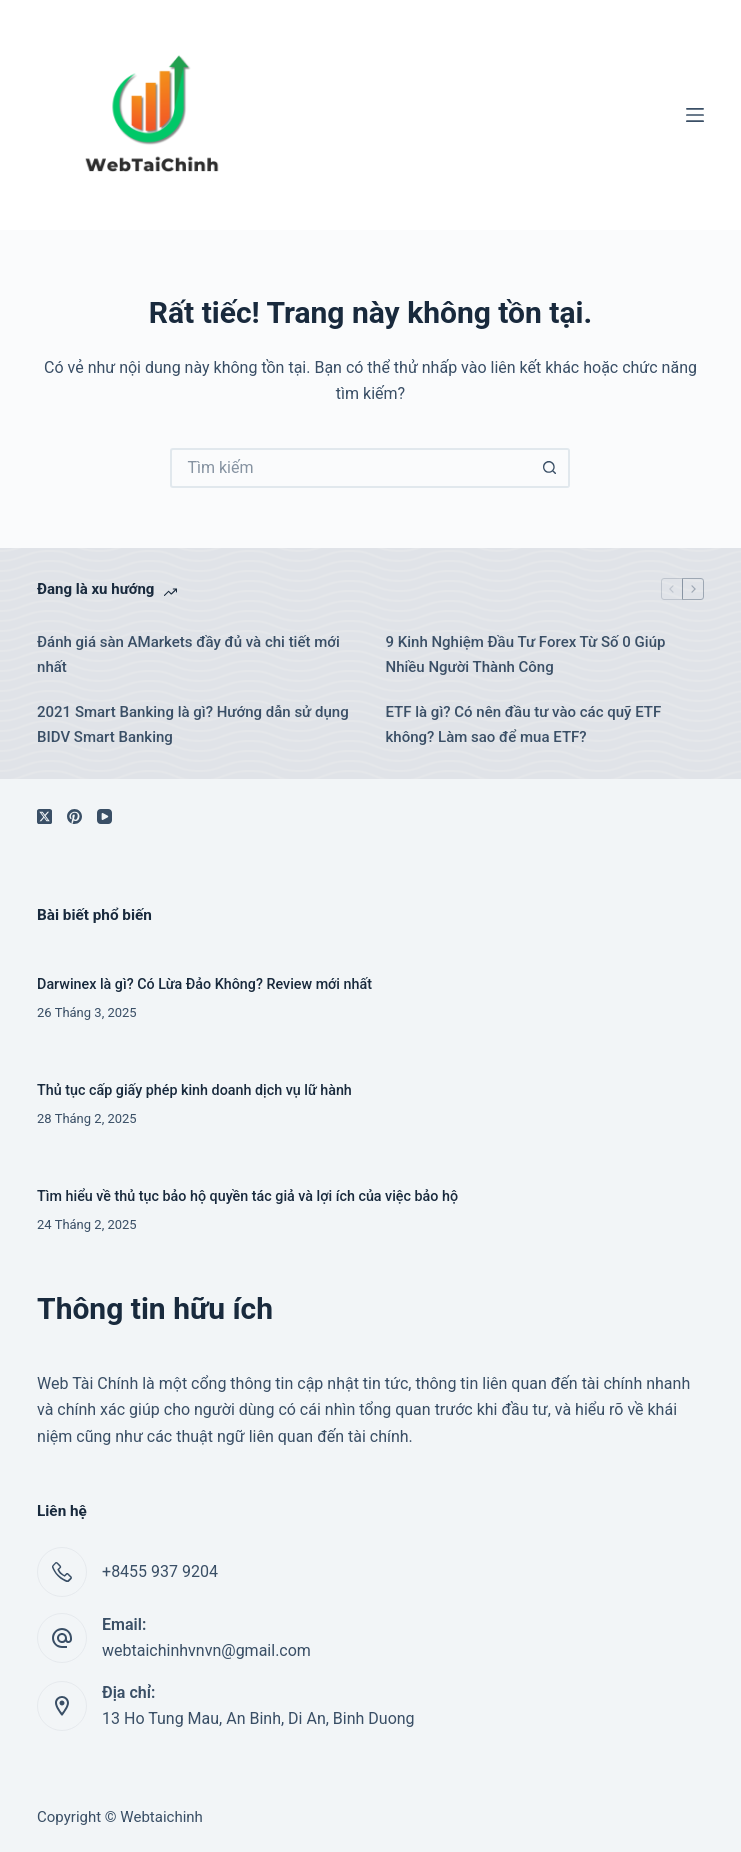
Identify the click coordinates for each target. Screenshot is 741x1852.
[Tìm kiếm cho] (350, 468)
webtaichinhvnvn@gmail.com (206, 1650)
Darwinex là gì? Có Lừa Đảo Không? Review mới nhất (204, 984)
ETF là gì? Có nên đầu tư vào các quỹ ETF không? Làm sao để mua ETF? (523, 724)
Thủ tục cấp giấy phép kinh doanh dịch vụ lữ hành (194, 1090)
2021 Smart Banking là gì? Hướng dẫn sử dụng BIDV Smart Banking (193, 724)
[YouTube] (104, 816)
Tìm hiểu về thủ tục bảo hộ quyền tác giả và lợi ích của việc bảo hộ (247, 1196)
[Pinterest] (74, 816)
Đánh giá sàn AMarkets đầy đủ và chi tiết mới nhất (188, 654)
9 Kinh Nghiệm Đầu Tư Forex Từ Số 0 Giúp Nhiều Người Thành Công (525, 654)
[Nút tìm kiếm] (550, 468)
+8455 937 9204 (160, 1571)
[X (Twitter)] (44, 816)
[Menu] (695, 115)
